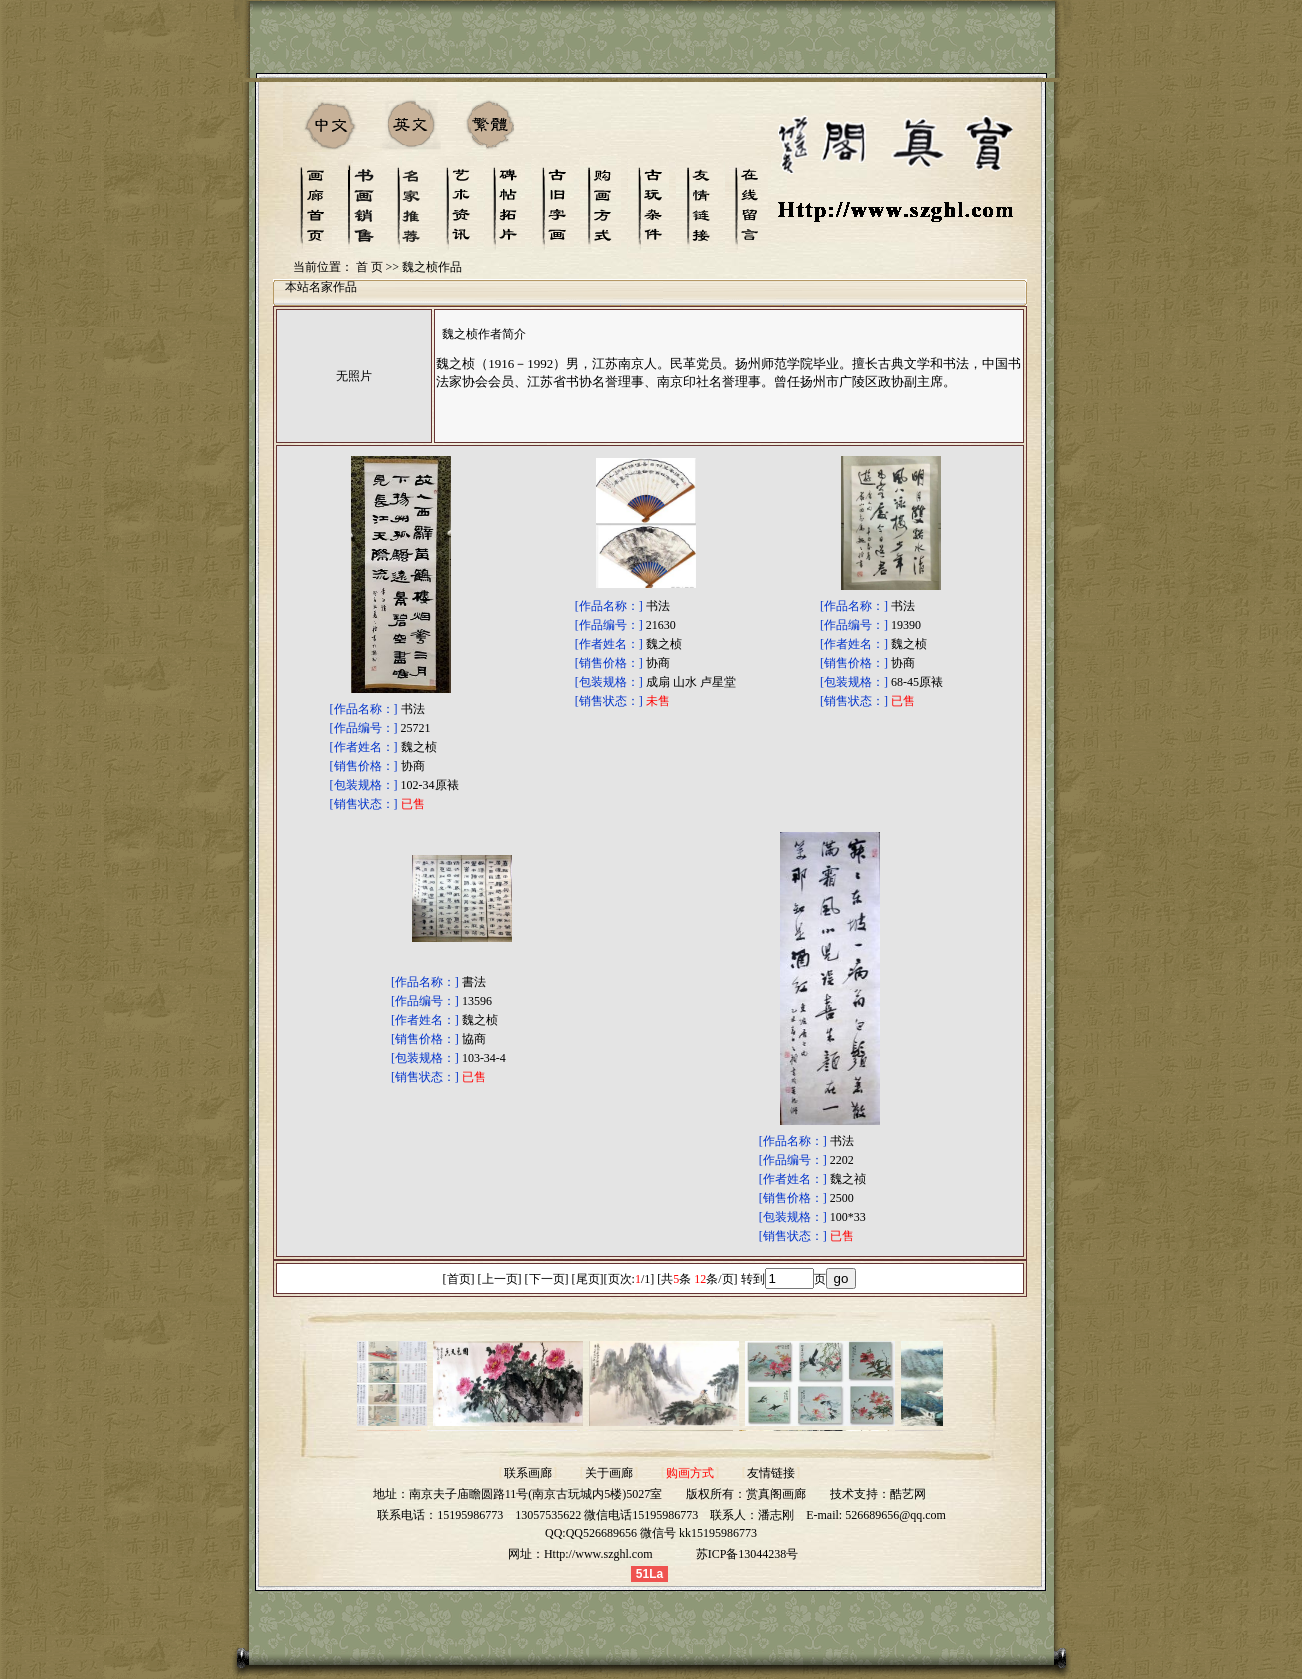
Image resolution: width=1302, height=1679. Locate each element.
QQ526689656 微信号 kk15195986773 (661, 1533)
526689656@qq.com (895, 1515)
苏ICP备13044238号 (747, 1554)
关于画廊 (609, 1473)
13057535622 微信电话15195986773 (606, 1515)
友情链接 (771, 1473)
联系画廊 (528, 1473)
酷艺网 (908, 1494)
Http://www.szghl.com (598, 1554)
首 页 (369, 267)
